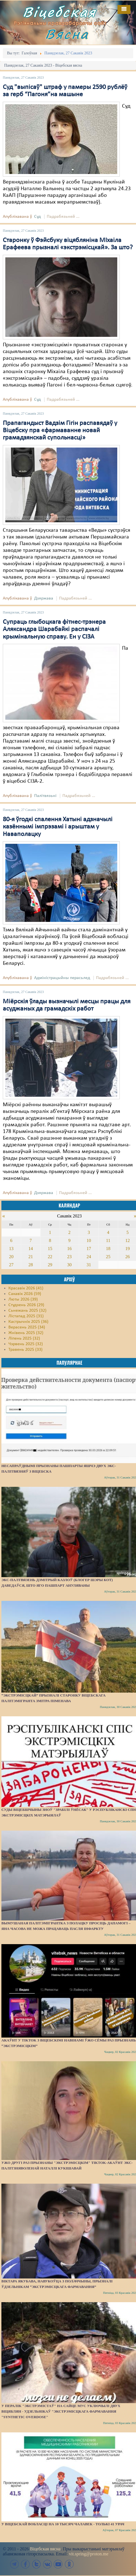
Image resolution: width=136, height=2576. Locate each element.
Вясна (67, 34)
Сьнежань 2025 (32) (27, 1310)
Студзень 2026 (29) (26, 1305)
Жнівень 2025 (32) (25, 1333)
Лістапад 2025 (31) (26, 1316)
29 (50, 1264)
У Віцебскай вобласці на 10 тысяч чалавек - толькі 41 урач (62, 2524)
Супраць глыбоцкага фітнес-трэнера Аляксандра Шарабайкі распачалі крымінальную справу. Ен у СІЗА (54, 629)
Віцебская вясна (45, 2548)
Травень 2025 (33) (25, 1349)
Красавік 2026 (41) (25, 1288)
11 (108, 1240)
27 (11, 1264)
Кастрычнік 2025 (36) (28, 1322)
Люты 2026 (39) (23, 1299)
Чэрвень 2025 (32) (25, 1344)
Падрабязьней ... (63, 216)
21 (30, 1256)
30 (69, 1264)
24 (88, 1256)
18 (108, 1248)
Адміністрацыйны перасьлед (62, 978)
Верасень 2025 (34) (26, 1327)
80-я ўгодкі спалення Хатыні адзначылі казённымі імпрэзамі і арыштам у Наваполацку (57, 827)
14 (30, 1248)
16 (69, 1248)
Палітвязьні (45, 796)
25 (108, 1256)
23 (69, 1256)
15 (50, 1248)
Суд (37, 216)
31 (88, 1264)
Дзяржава (43, 598)
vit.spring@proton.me (88, 2553)
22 (50, 1256)
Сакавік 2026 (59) (24, 1294)
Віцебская (59, 12)
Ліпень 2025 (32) (24, 1338)
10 (88, 1240)
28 (30, 1264)
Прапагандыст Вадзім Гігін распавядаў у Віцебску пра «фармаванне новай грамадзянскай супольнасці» (60, 430)
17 (88, 1248)
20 (11, 1256)
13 (11, 1248)
